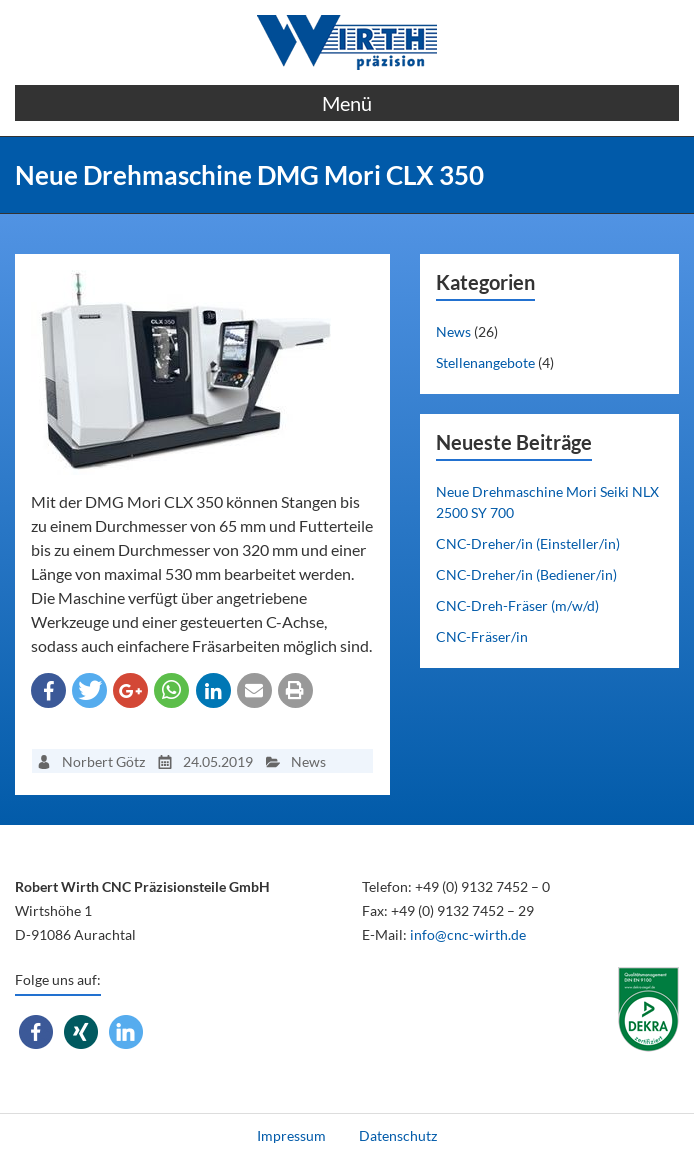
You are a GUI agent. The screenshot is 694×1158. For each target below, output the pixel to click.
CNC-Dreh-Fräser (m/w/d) (517, 605)
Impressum (291, 1135)
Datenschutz (398, 1135)
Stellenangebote (485, 362)
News (453, 331)
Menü (347, 103)
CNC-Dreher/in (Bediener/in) (526, 574)
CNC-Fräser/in (482, 636)
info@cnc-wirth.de (468, 934)
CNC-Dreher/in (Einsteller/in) (528, 543)
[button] (48, 690)
